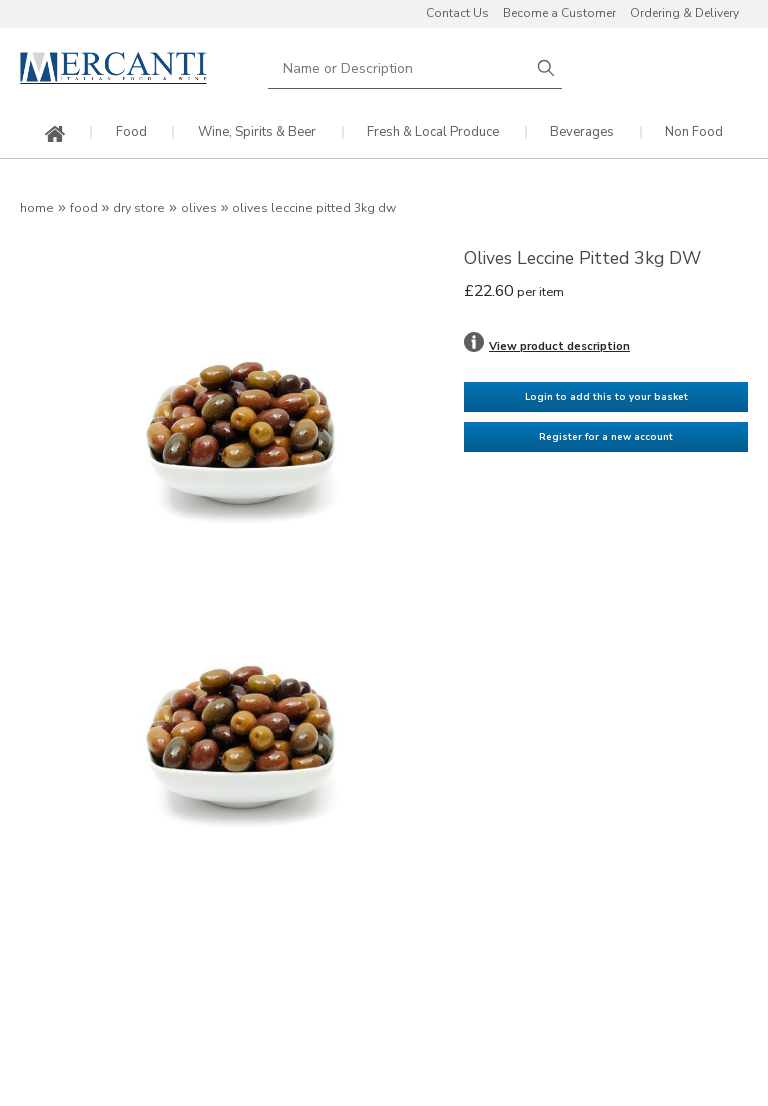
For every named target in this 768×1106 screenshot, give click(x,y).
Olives (199, 208)
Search (546, 68)
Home (37, 208)
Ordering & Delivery (684, 13)
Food (131, 132)
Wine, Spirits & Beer (257, 132)
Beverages (582, 132)
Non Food (694, 132)
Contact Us (457, 13)
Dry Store (139, 208)
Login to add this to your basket (606, 396)
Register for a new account (606, 436)
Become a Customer (559, 13)
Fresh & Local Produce (433, 132)
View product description (559, 346)
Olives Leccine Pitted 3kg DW (314, 208)
